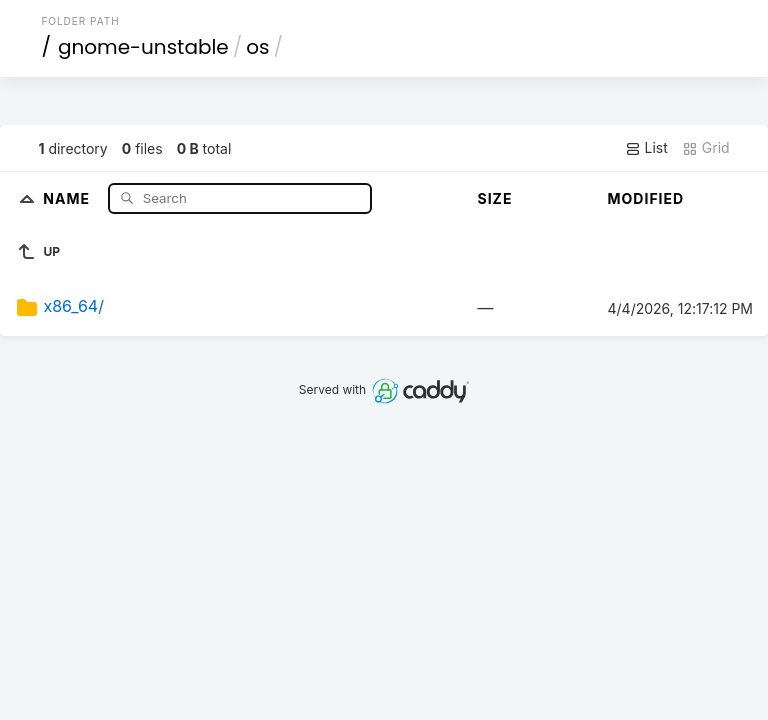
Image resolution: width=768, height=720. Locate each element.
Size (495, 198)
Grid (706, 148)
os (257, 47)
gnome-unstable (143, 47)
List (646, 148)
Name (68, 197)
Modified (646, 198)
